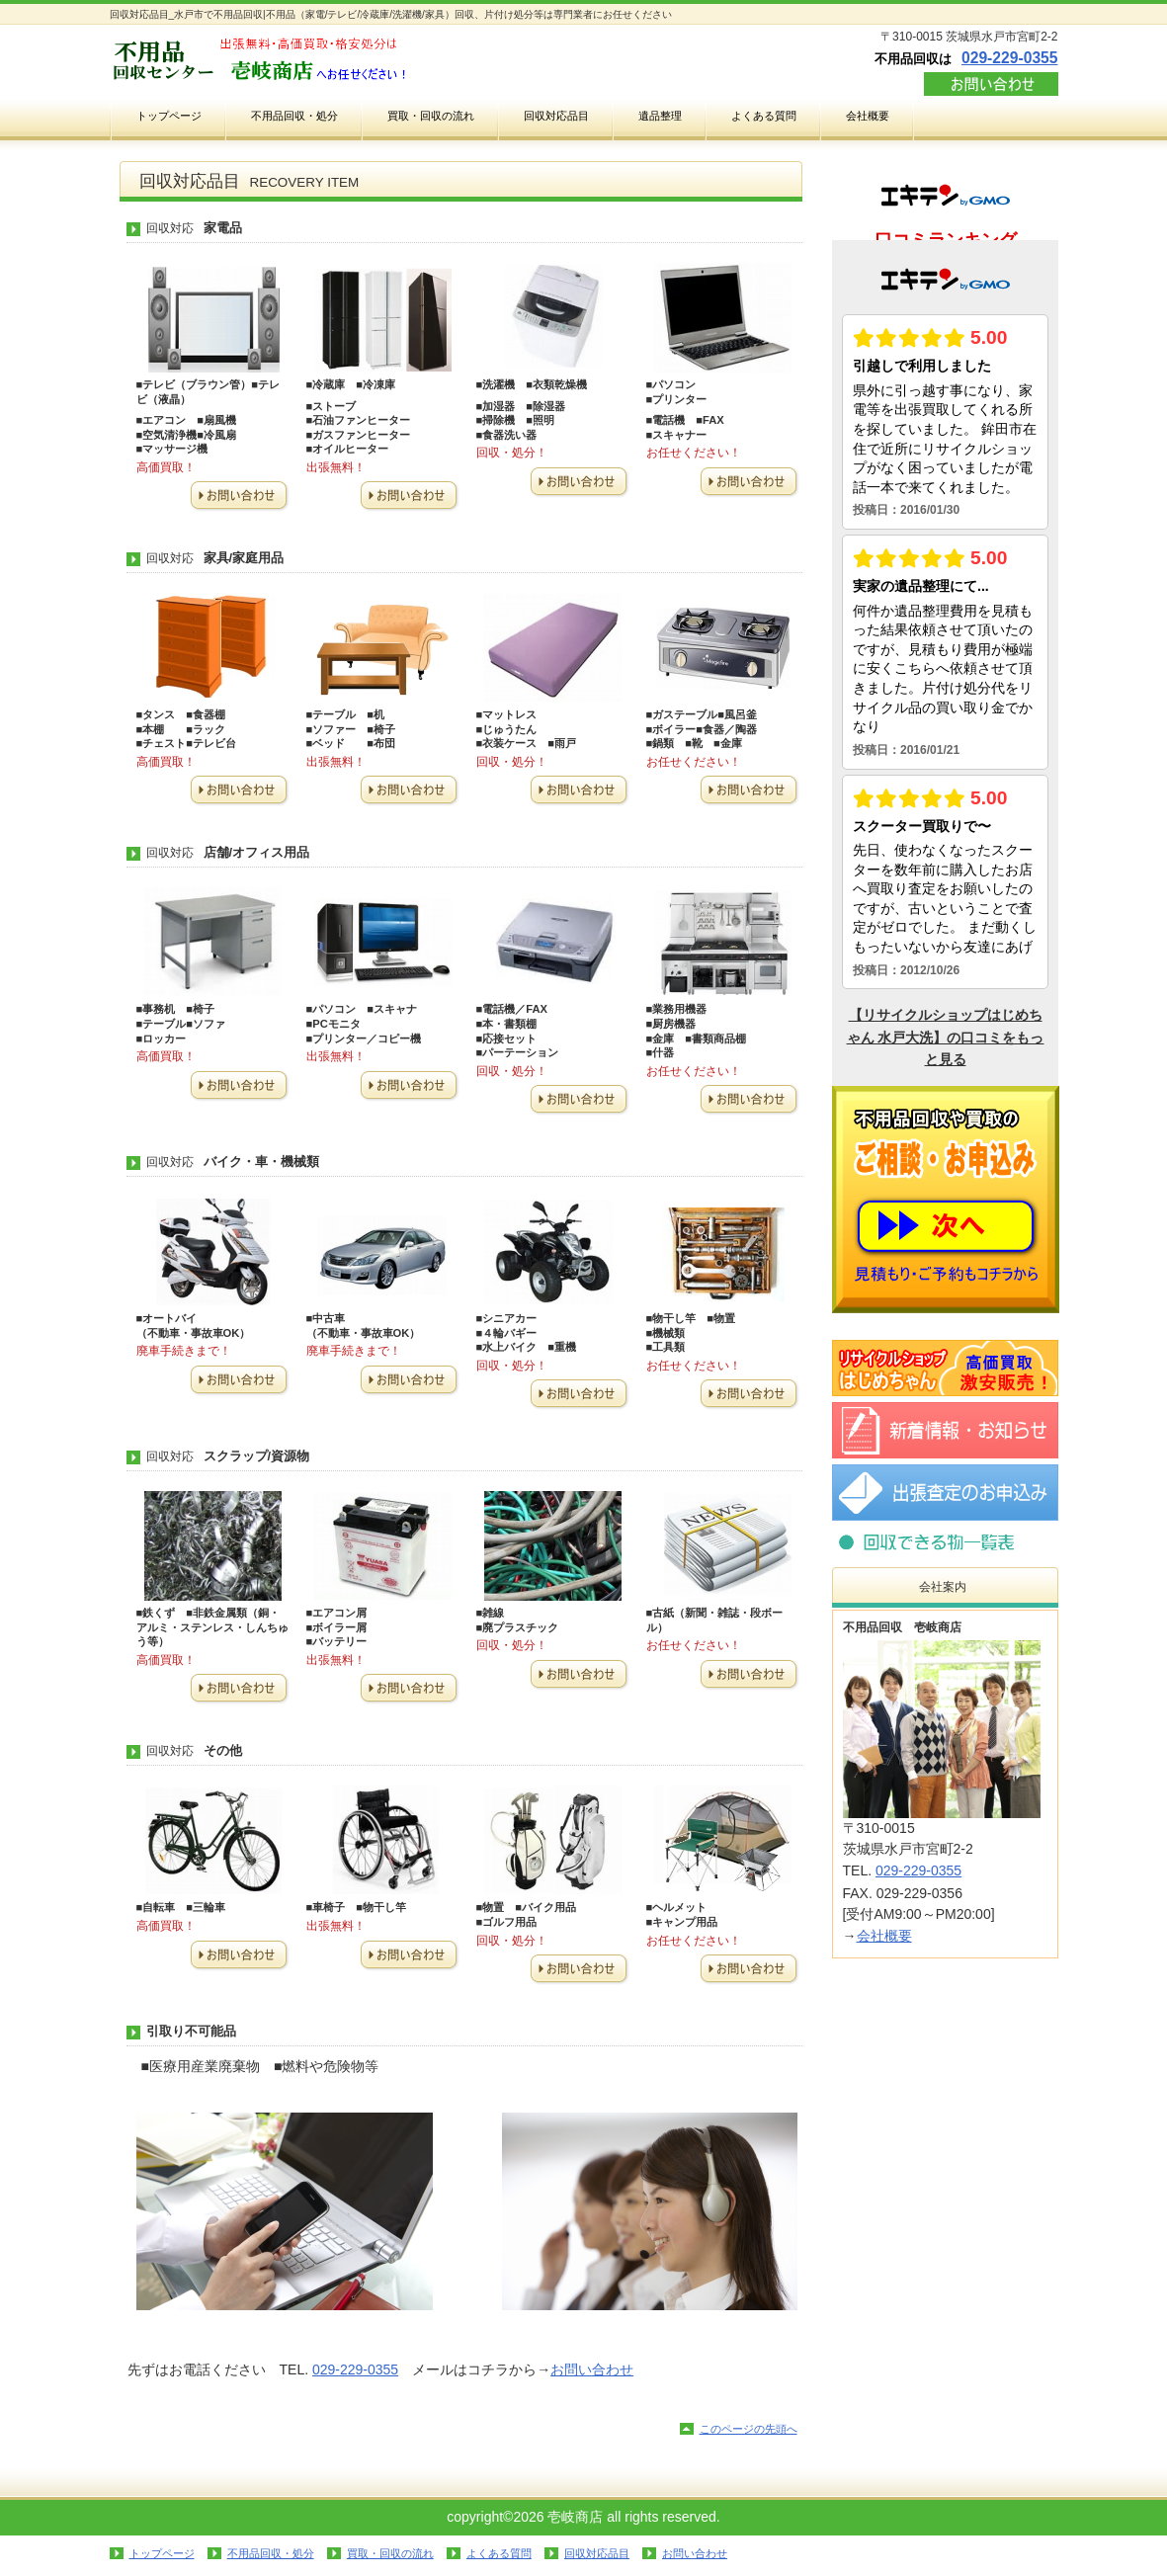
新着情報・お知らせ (945, 1430)
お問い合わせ (991, 84)
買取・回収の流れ (390, 2553)
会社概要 (884, 1936)
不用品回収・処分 (270, 2553)
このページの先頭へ (748, 2429)
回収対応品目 (945, 1542)
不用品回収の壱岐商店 (307, 61)
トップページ (162, 2553)
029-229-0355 (1009, 57)
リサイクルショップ (945, 1368)
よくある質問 (499, 2553)
